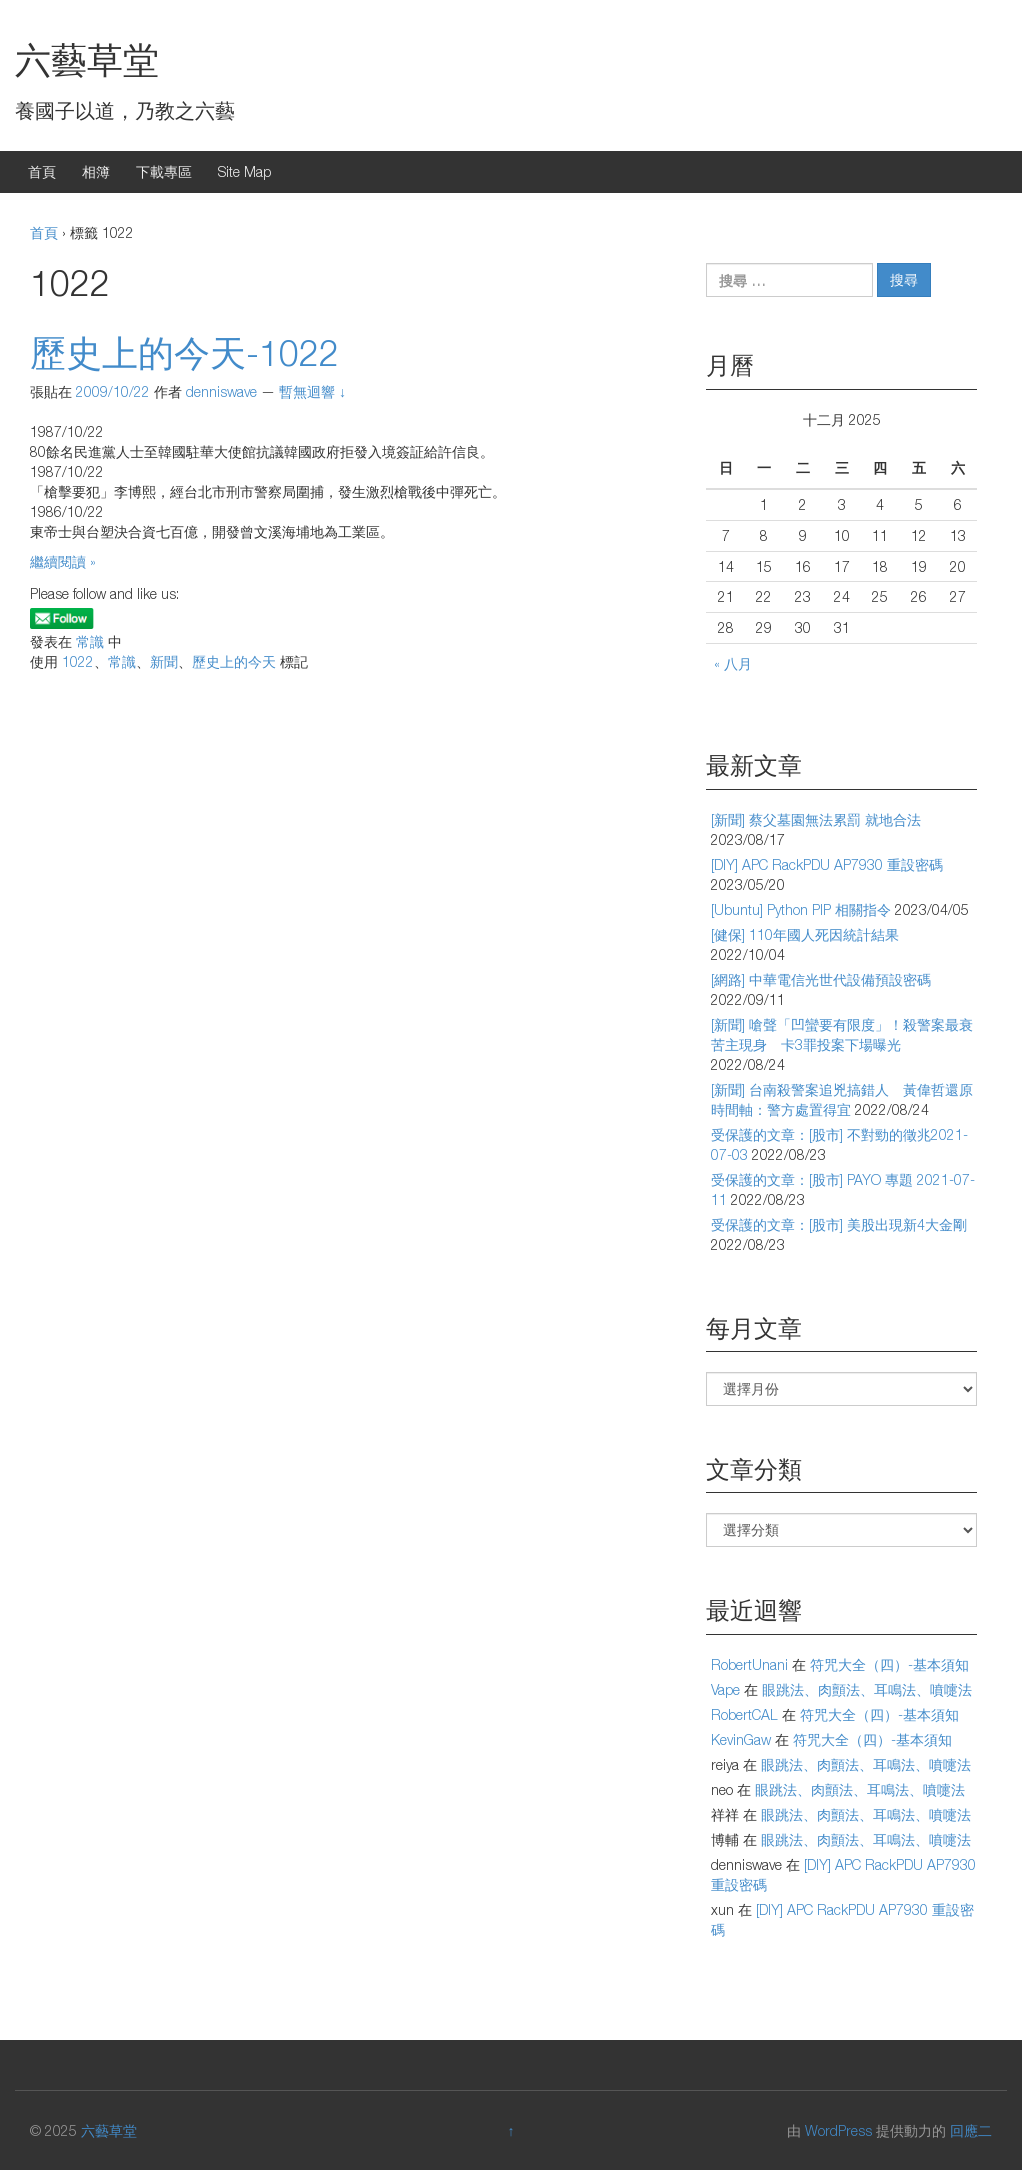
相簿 (96, 171)
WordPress (838, 2130)
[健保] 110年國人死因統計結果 (805, 934)
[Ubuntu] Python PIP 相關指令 (801, 909)
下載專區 (164, 171)
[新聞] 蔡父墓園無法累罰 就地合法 (816, 819)
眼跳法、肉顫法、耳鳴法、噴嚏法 (867, 1689)
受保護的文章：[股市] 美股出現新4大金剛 (839, 1224)
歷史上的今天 (234, 661)
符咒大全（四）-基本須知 (889, 1664)
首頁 (42, 171)
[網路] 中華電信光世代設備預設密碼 (821, 979)
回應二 (971, 2130)
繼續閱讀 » (63, 561)
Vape (725, 1689)
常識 (90, 641)
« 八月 (733, 663)
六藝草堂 (87, 59)
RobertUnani (749, 1664)
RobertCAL (744, 1714)
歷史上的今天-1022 (184, 352)
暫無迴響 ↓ (312, 391)
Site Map (244, 171)
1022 (78, 661)
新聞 (164, 661)
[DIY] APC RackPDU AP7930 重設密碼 (827, 864)
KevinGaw (741, 1739)
